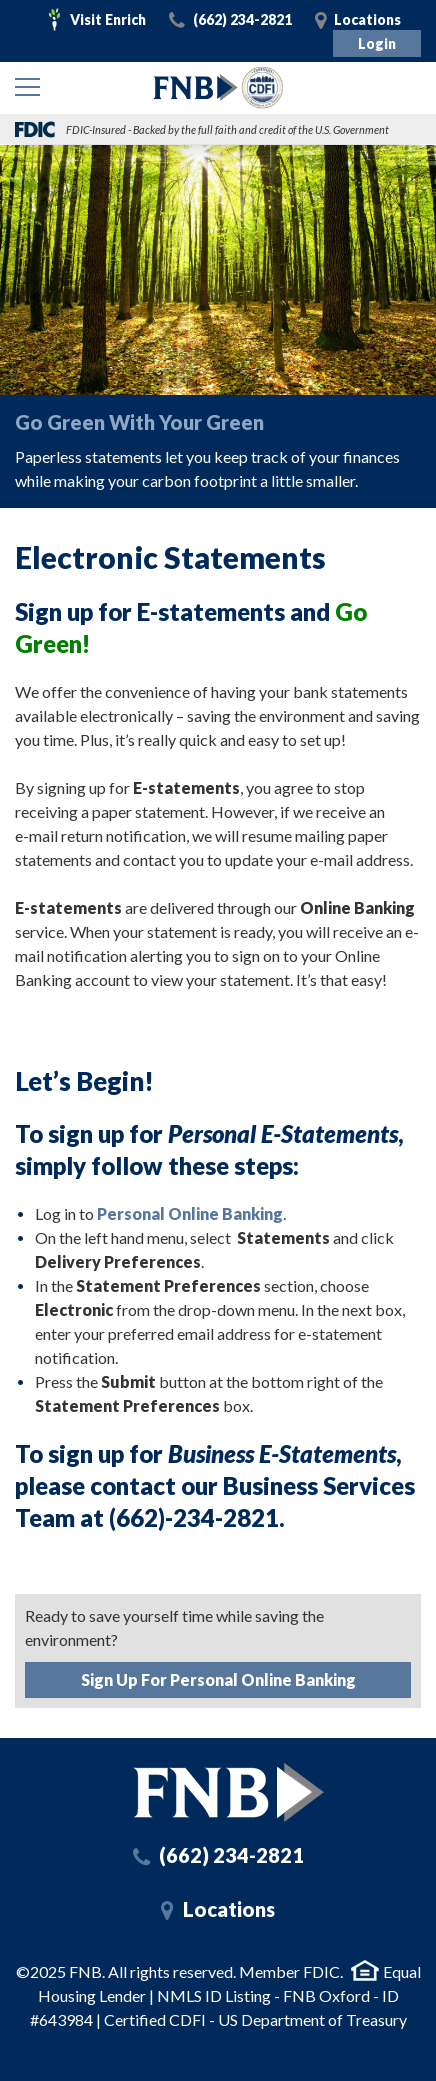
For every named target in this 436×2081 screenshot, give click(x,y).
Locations (367, 19)
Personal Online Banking (190, 1213)
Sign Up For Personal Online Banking (218, 1679)
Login (377, 43)
